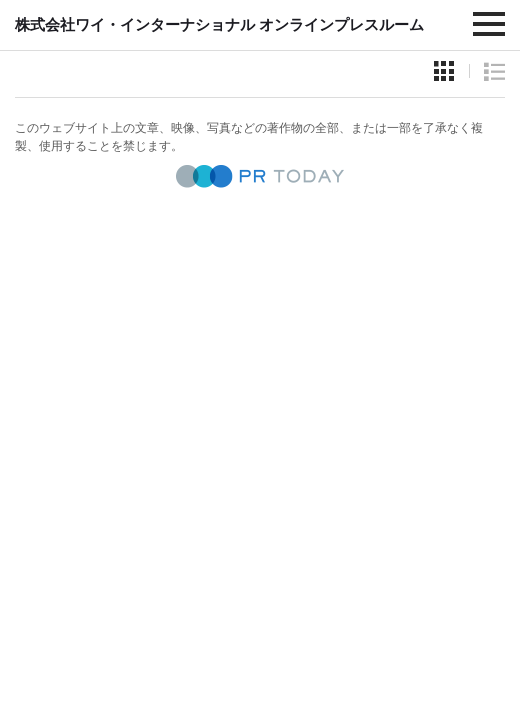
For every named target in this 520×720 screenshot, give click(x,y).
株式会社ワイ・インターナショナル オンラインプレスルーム (219, 24)
